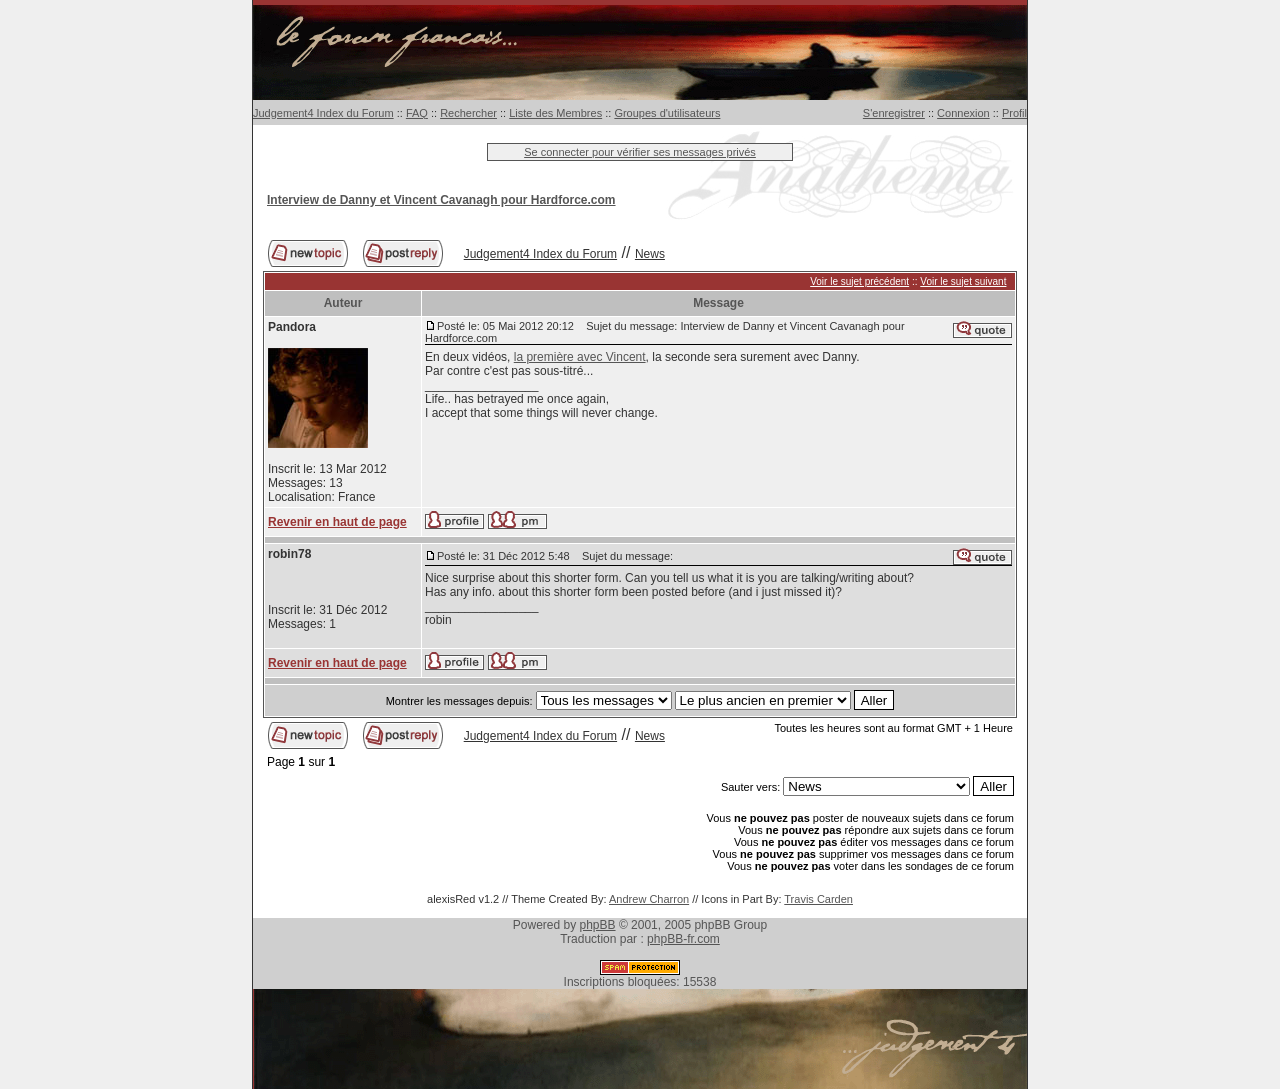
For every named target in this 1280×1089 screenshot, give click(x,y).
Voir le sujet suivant (963, 281)
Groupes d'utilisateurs (667, 113)
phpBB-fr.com (683, 939)
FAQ (417, 113)
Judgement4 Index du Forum (323, 113)
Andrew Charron (649, 899)
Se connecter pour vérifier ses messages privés (640, 152)
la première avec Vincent (580, 357)
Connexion (963, 113)
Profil (1014, 113)
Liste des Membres (555, 113)
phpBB (598, 925)
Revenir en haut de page (337, 522)
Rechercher (468, 113)
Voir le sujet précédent (859, 281)
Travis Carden (818, 899)
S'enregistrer (894, 113)
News (650, 254)
